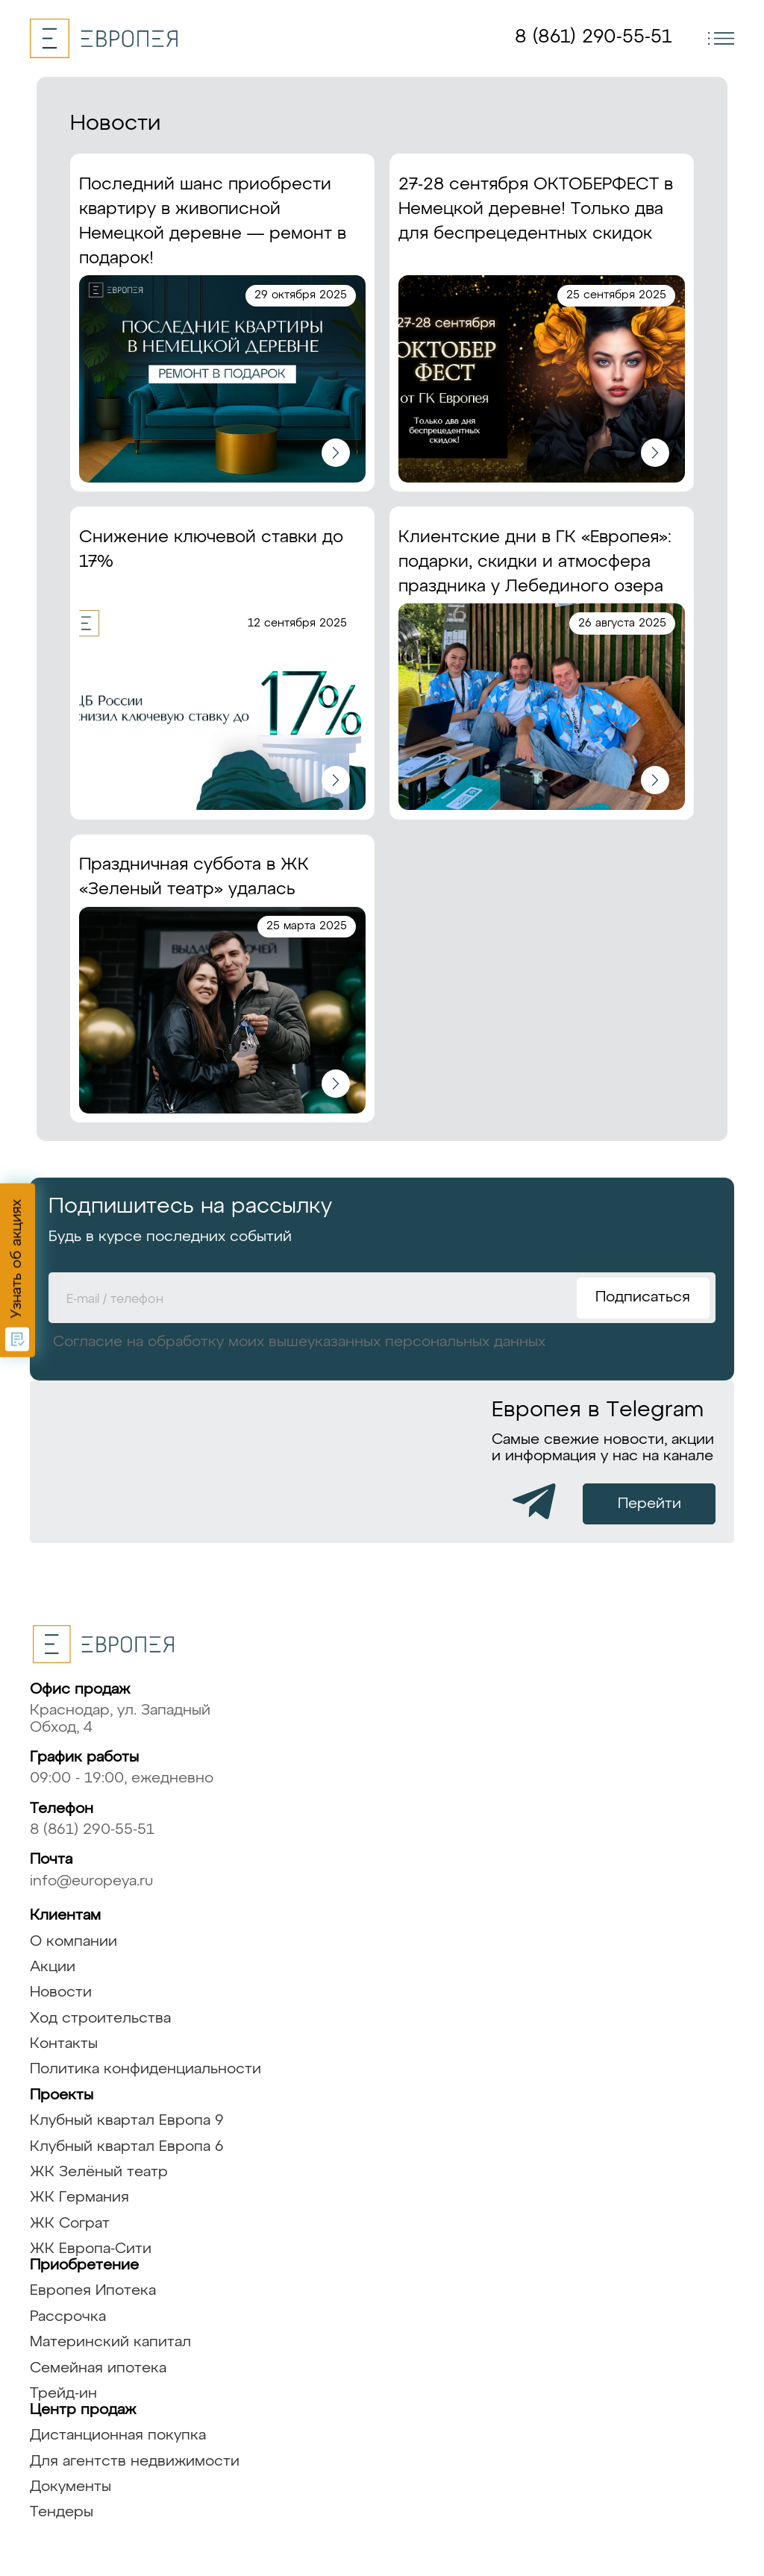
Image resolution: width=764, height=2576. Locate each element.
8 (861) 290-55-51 (593, 37)
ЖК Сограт (70, 2224)
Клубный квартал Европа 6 (127, 2147)
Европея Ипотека (93, 2291)
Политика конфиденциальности (145, 2069)
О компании (73, 1942)
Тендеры (61, 2512)
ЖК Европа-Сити (90, 2249)
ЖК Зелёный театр (99, 2172)
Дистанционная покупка (118, 2435)
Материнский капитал (110, 2342)
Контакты (64, 2044)
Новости (61, 1992)
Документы (70, 2487)
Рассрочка (68, 2317)
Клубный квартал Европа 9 (127, 2121)
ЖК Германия (79, 2197)
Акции (52, 1967)
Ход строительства (100, 2018)
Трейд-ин (63, 2394)
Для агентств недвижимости (134, 2461)
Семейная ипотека (98, 2368)
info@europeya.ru (91, 1881)
